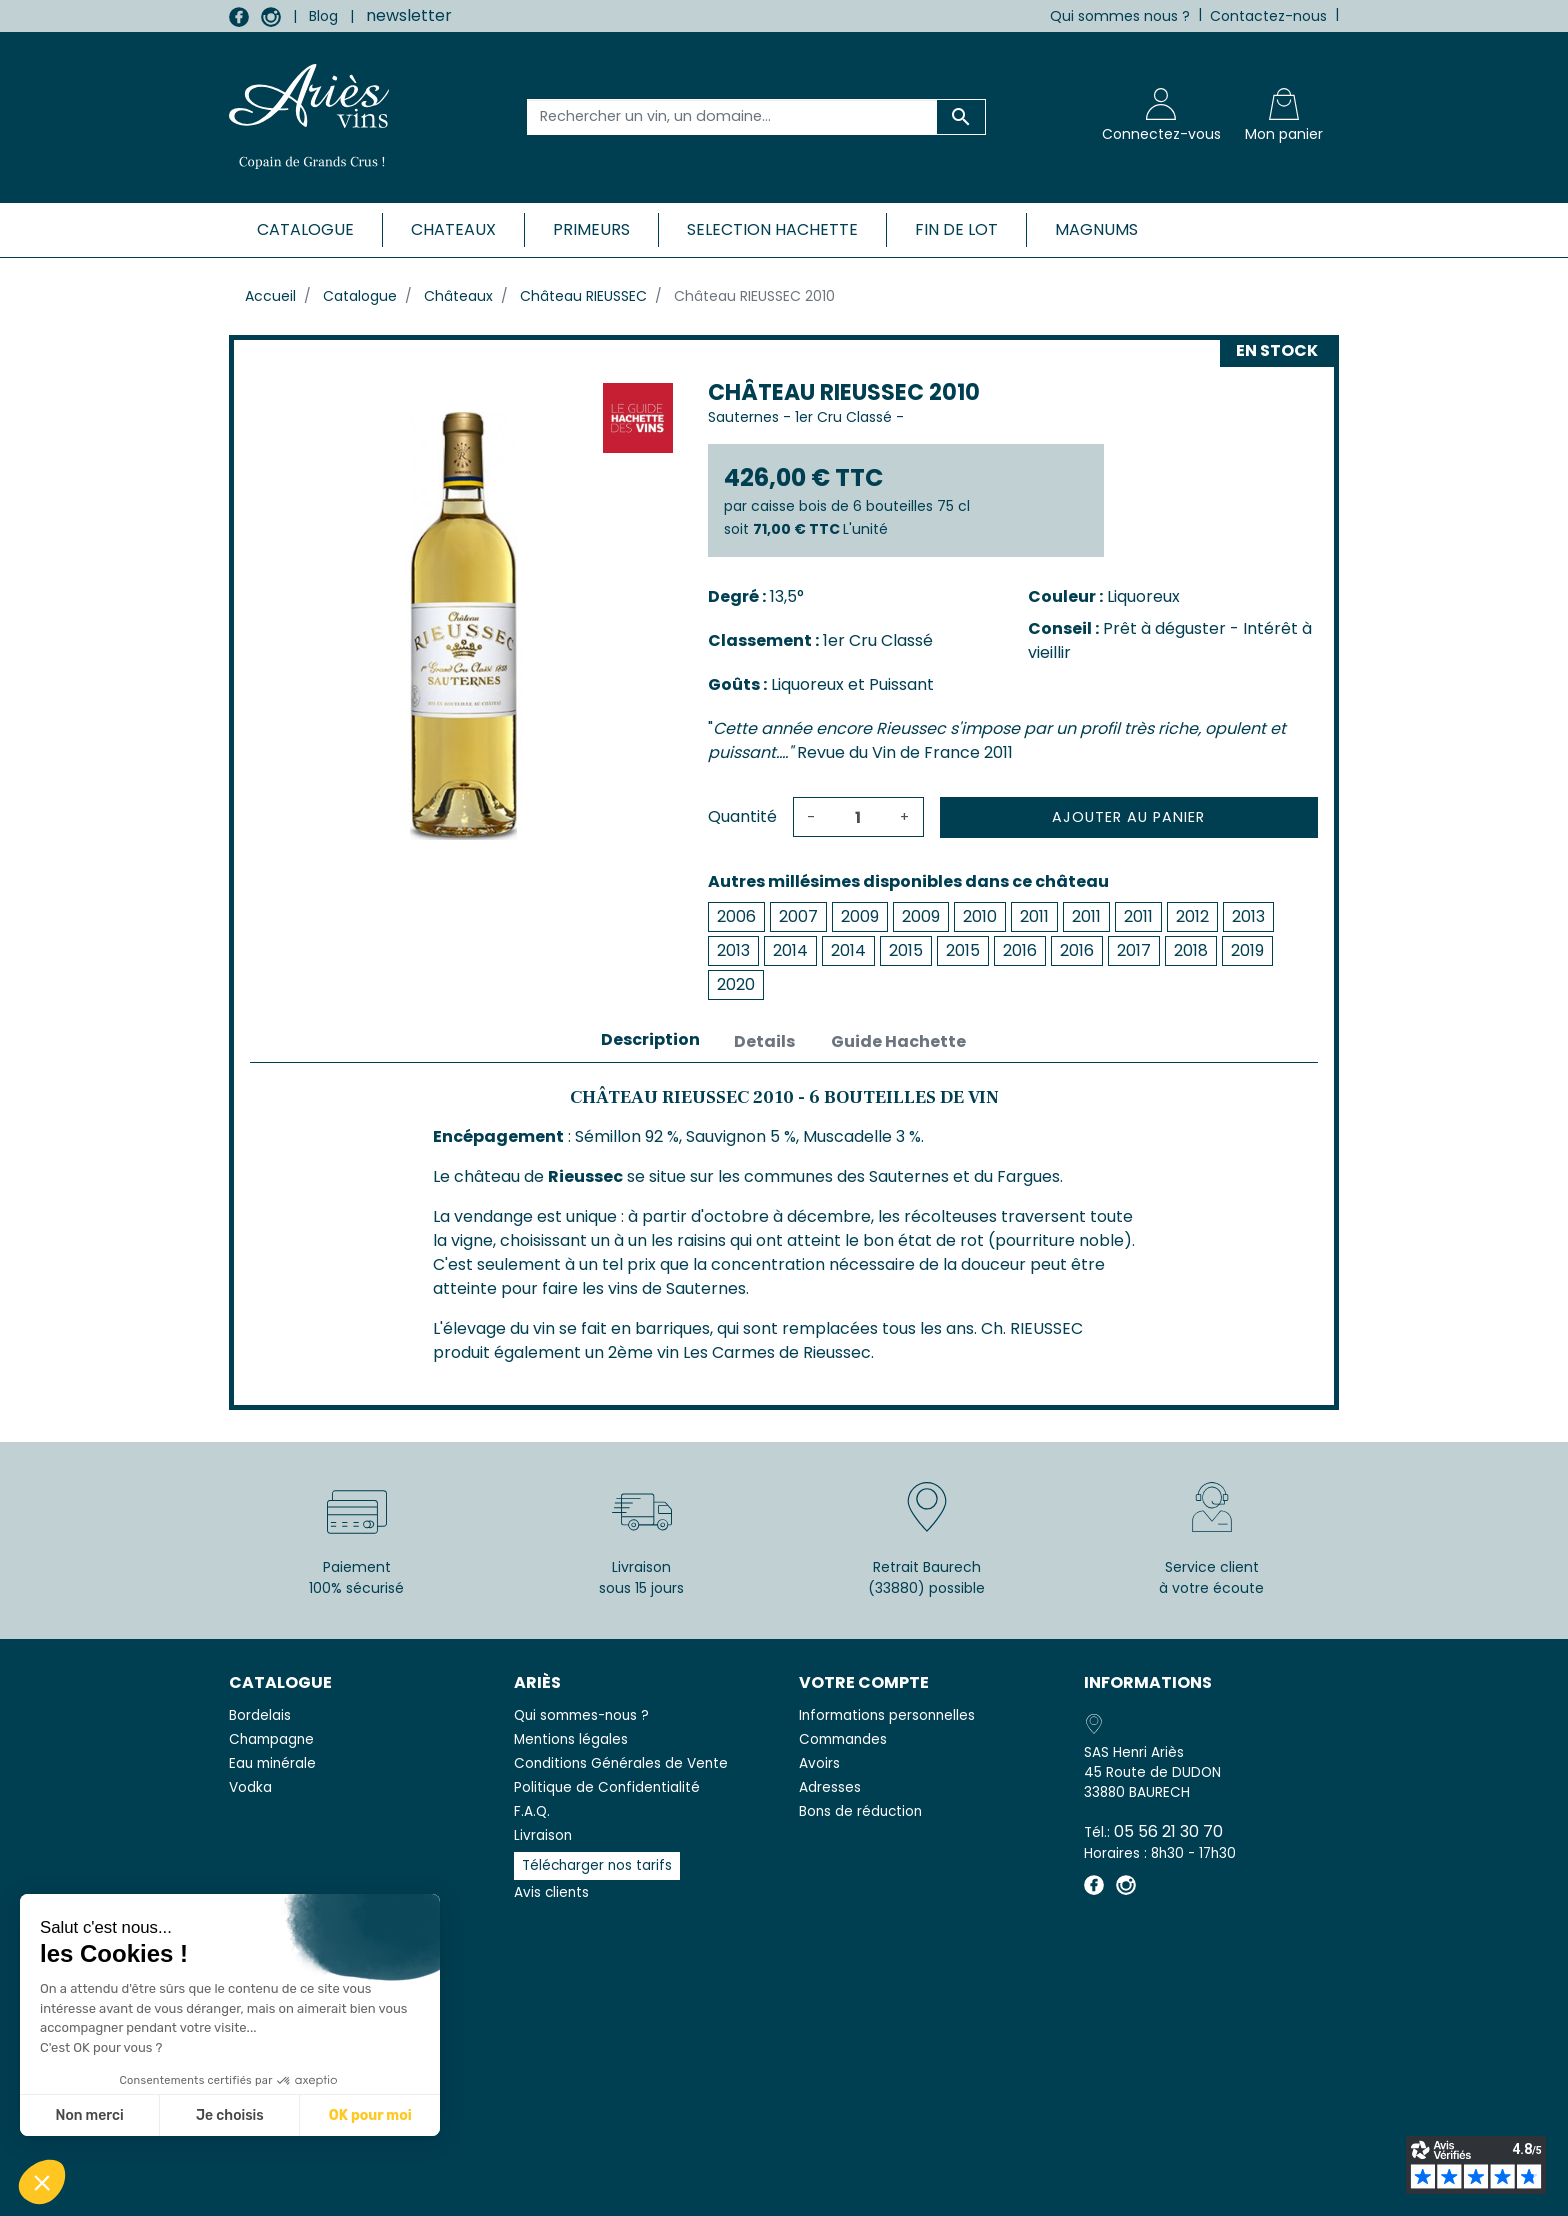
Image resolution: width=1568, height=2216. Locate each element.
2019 (1247, 950)
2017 (1134, 950)
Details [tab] (764, 1041)
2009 (860, 916)
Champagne (271, 1739)
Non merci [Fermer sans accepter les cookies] (89, 2115)
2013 (1248, 916)
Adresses (830, 1787)
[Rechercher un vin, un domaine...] (732, 117)
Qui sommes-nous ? (581, 1715)
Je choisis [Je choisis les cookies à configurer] (230, 2115)
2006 (736, 916)
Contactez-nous (1268, 16)
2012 (1192, 916)
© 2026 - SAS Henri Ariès (784, 2188)
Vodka (250, 1787)
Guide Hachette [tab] (898, 1041)
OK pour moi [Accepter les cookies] (370, 2115)
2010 (980, 916)
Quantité (742, 816)
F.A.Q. (532, 1811)
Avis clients (551, 1892)
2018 (1191, 950)
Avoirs (819, 1763)
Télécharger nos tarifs (597, 1865)
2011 (1034, 916)
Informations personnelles (887, 1715)
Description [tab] (650, 1039)
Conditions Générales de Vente (621, 1763)
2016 (1020, 950)
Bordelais (260, 1715)
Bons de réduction (860, 1811)
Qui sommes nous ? (1120, 16)
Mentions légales (571, 1739)
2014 (790, 950)
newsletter (409, 15)
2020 (736, 984)
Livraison (543, 1835)
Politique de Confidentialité (607, 1787)
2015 (906, 950)
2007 (798, 916)
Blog (323, 16)
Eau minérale (272, 1763)
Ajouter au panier (1128, 817)
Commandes (843, 1739)
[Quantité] (858, 817)
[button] (42, 2182)
